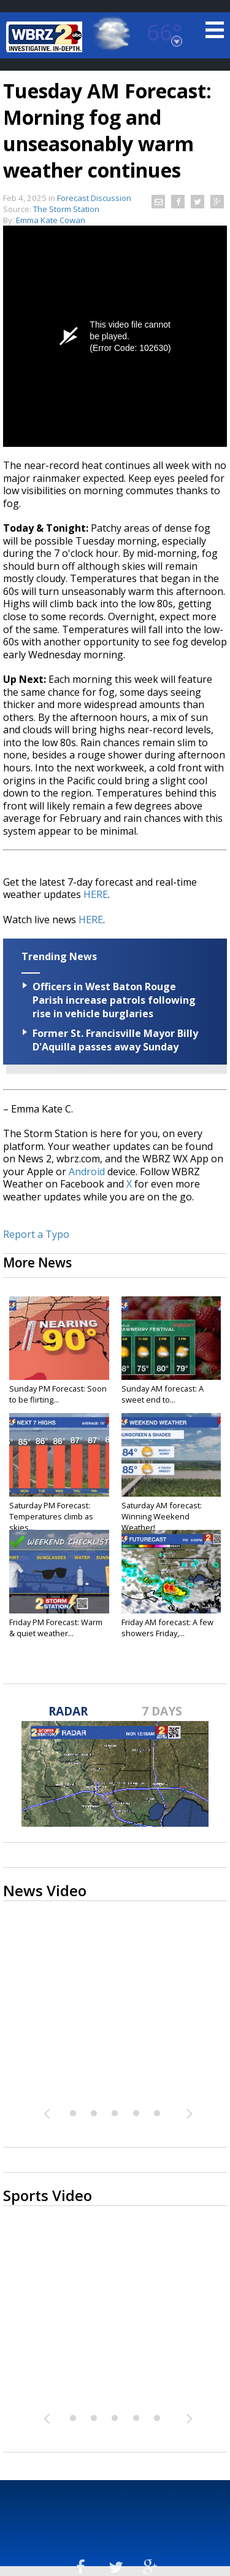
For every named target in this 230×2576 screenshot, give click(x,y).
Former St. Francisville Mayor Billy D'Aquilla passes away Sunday (115, 1040)
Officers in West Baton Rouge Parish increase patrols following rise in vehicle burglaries (114, 1000)
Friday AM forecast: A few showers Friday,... (167, 1628)
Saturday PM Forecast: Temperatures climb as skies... (51, 1516)
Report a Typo (36, 1234)
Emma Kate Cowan (50, 220)
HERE (95, 894)
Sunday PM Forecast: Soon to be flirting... (58, 1394)
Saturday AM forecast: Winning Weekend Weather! (161, 1516)
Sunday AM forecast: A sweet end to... (162, 1394)
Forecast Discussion (94, 197)
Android (87, 1171)
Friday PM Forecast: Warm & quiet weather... (55, 1628)
